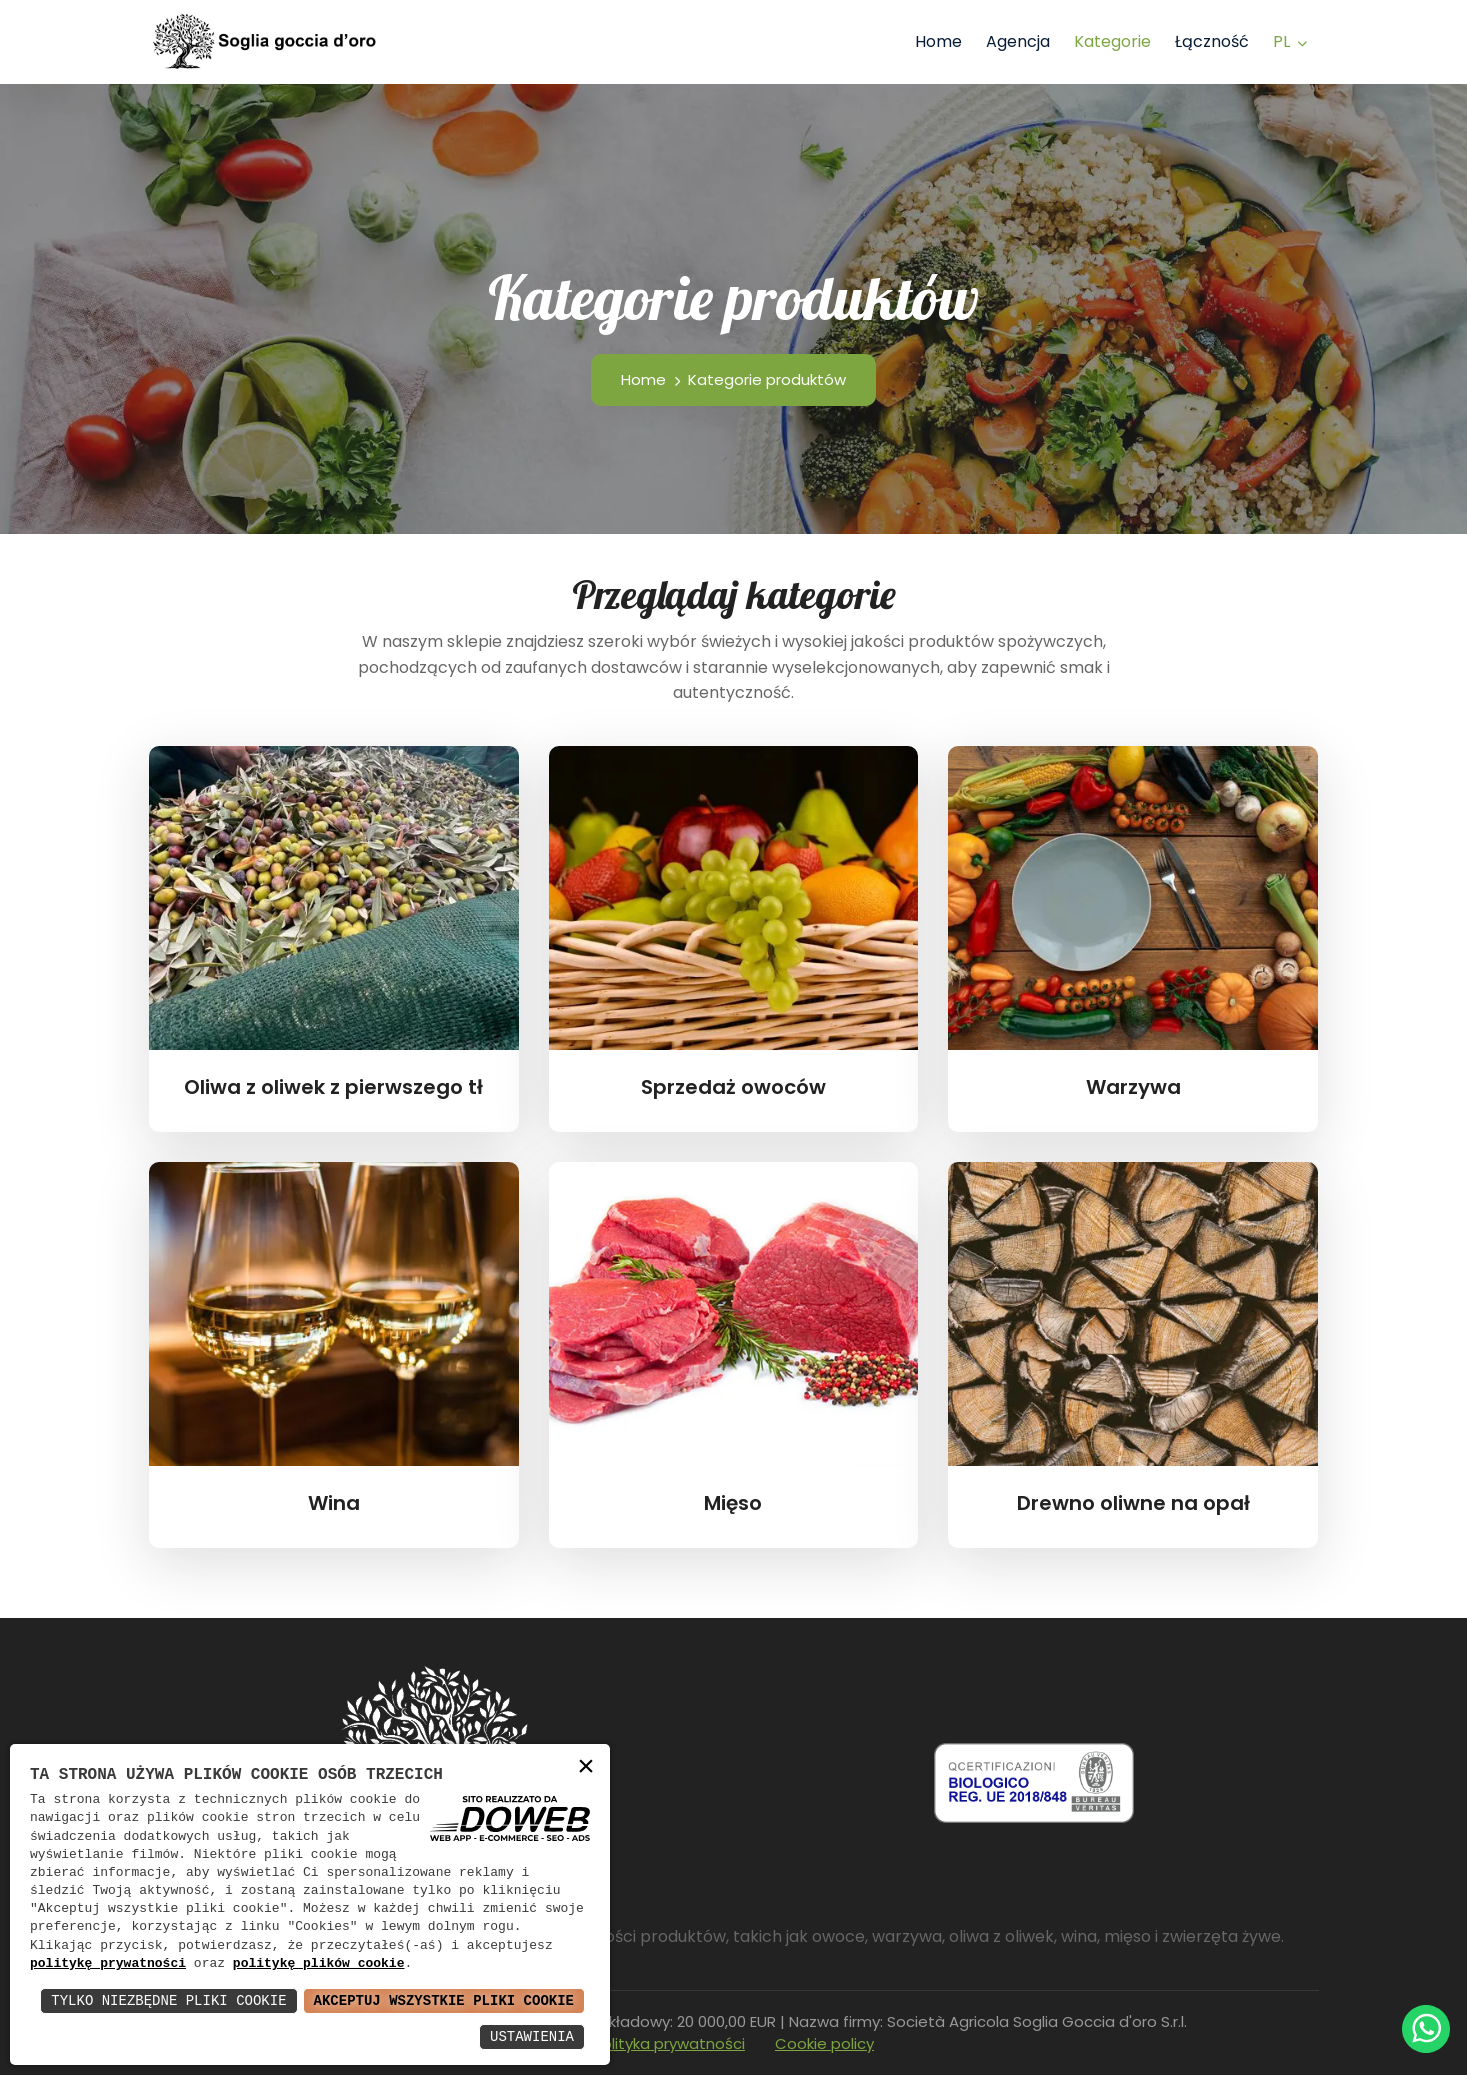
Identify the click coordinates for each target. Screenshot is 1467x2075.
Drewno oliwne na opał (1133, 1503)
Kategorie (1112, 41)
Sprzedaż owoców (733, 1087)
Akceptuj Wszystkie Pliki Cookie (444, 2000)
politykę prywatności (108, 1964)
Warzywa (1133, 1087)
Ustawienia (532, 2036)
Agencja (1018, 41)
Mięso (733, 1503)
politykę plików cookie (319, 1964)
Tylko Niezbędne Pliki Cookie (168, 2000)
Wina (334, 1503)
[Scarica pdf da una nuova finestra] (1034, 1782)
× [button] (586, 1767)
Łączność (1212, 41)
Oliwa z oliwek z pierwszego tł (333, 1087)
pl (1281, 41)
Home (938, 41)
